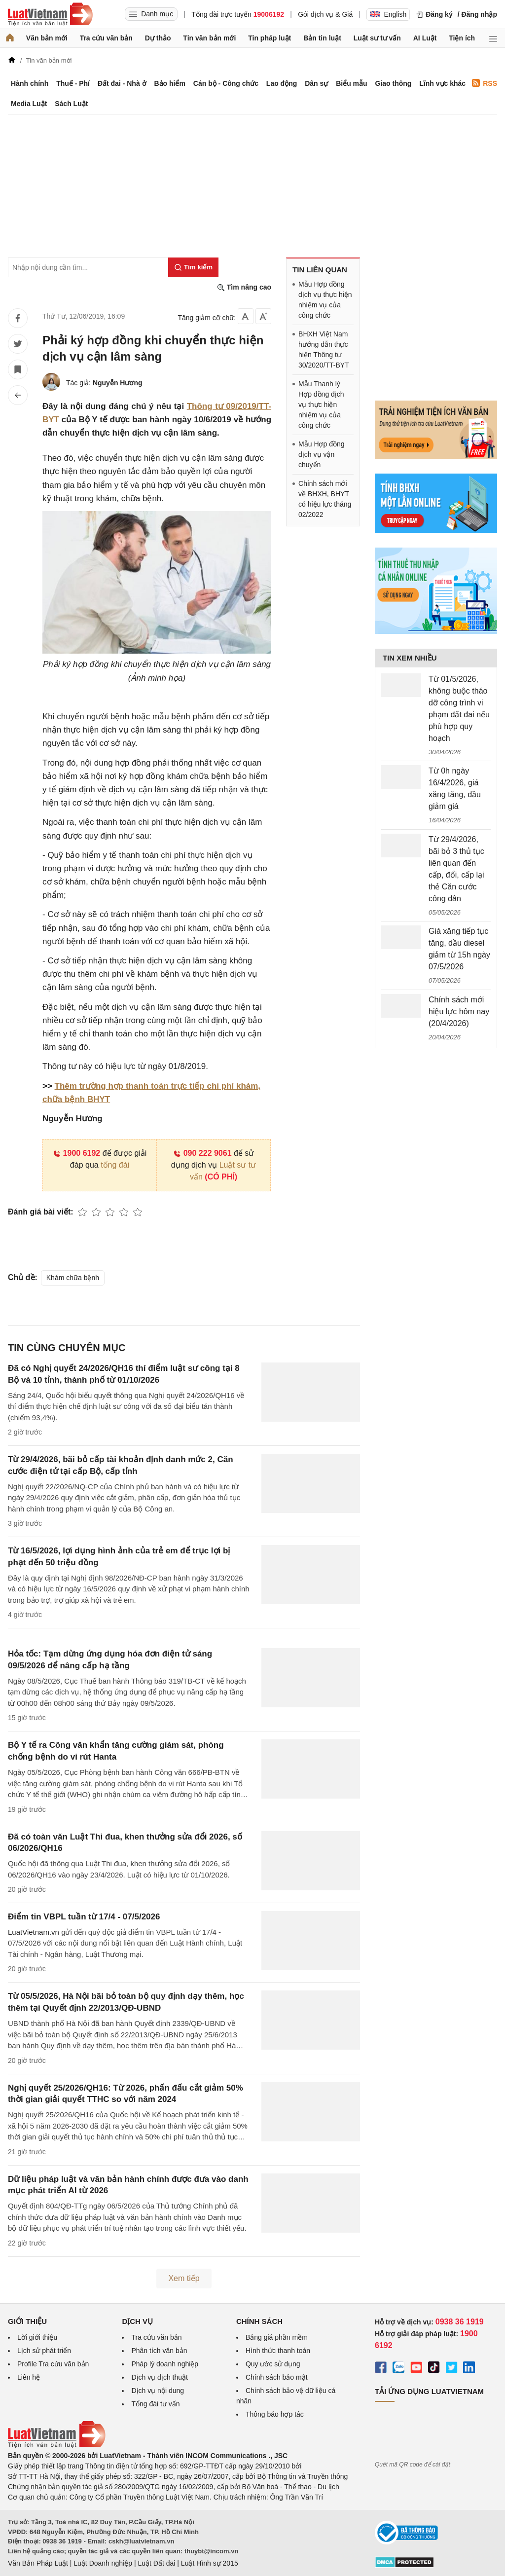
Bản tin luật (322, 38)
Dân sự (316, 83)
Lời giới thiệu (37, 2337)
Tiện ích (462, 38)
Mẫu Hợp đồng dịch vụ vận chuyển (321, 454)
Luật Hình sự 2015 (209, 2563)
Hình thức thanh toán (278, 2351)
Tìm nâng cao (244, 287)
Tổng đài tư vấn (155, 2404)
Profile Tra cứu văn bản (53, 2364)
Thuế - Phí (73, 83)
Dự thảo (158, 38)
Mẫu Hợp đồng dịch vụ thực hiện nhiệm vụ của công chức (325, 299)
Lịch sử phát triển (44, 2351)
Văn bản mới (47, 38)
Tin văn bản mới (209, 38)
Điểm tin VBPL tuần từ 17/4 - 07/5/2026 (84, 1916)
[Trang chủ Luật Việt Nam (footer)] (57, 2445)
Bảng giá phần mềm (277, 2337)
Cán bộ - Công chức (225, 83)
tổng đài (115, 1165)
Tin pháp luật (269, 38)
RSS (484, 83)
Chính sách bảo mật (277, 2377)
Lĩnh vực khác (442, 83)
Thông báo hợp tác (275, 2414)
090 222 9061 (202, 1153)
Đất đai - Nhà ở (122, 83)
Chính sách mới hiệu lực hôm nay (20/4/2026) (459, 1011)
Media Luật (29, 104)
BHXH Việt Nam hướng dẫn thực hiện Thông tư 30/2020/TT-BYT (323, 349)
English (388, 14)
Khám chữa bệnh (72, 1278)
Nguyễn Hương (118, 383)
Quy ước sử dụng (273, 2364)
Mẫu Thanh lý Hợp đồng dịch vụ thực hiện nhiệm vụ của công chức (321, 404)
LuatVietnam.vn (33, 1932)
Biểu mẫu (351, 83)
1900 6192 (77, 1153)
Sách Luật (71, 104)
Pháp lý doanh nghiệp (164, 2364)
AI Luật (425, 38)
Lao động (281, 83)
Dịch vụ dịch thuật (159, 2377)
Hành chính (29, 83)
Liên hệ (28, 2377)
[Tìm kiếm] (193, 267)
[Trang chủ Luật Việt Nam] (50, 14)
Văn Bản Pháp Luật (38, 2563)
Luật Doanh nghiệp (102, 2563)
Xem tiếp (183, 2278)
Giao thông (393, 83)
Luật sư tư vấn (377, 38)
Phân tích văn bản (159, 2351)
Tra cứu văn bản (106, 38)
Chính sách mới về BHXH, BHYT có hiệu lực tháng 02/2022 (324, 498)
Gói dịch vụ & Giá (325, 14)
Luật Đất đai (156, 2563)
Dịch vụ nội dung (157, 2390)
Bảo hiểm (169, 83)
